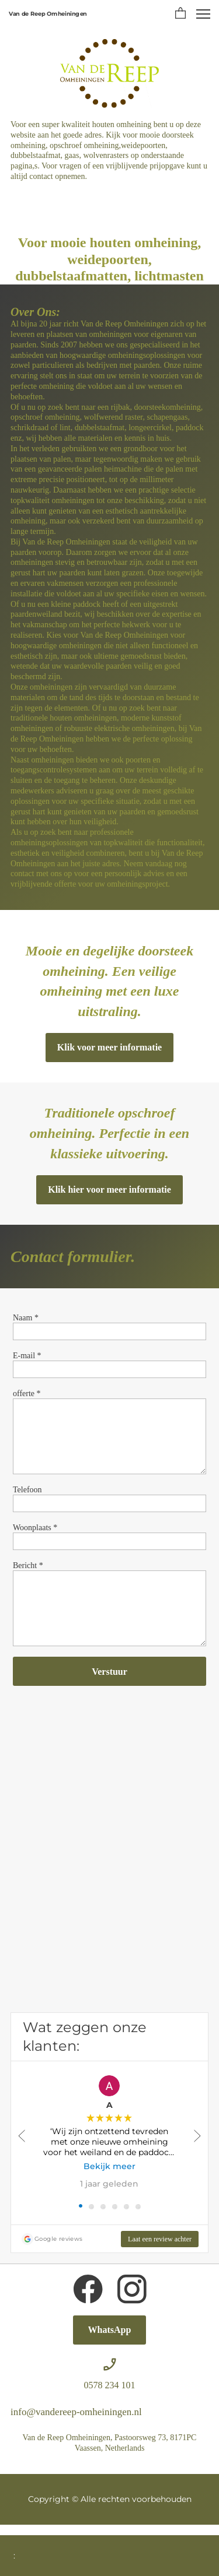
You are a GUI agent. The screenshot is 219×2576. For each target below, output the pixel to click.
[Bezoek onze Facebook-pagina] (88, 2289)
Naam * (26, 1317)
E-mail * (27, 1355)
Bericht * (28, 1565)
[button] (180, 14)
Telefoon (27, 1489)
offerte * (27, 1393)
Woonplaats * (35, 1527)
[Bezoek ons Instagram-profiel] (132, 2289)
